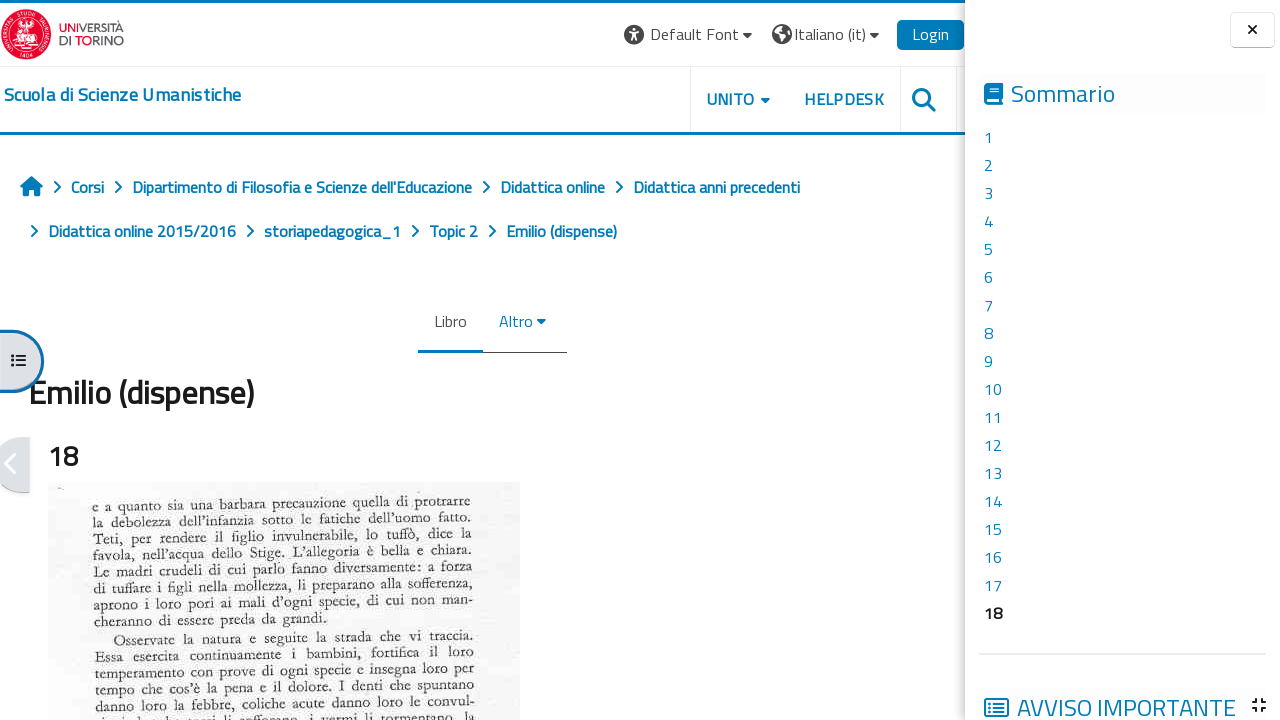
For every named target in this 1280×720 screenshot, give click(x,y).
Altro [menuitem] (516, 321)
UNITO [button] (731, 99)
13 (993, 473)
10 (993, 389)
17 (993, 585)
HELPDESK (844, 99)
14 (993, 501)
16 (993, 557)
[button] (690, 34)
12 (993, 445)
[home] (122, 95)
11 (993, 417)
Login (930, 34)
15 (993, 529)
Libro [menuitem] (450, 321)
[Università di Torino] (62, 32)
